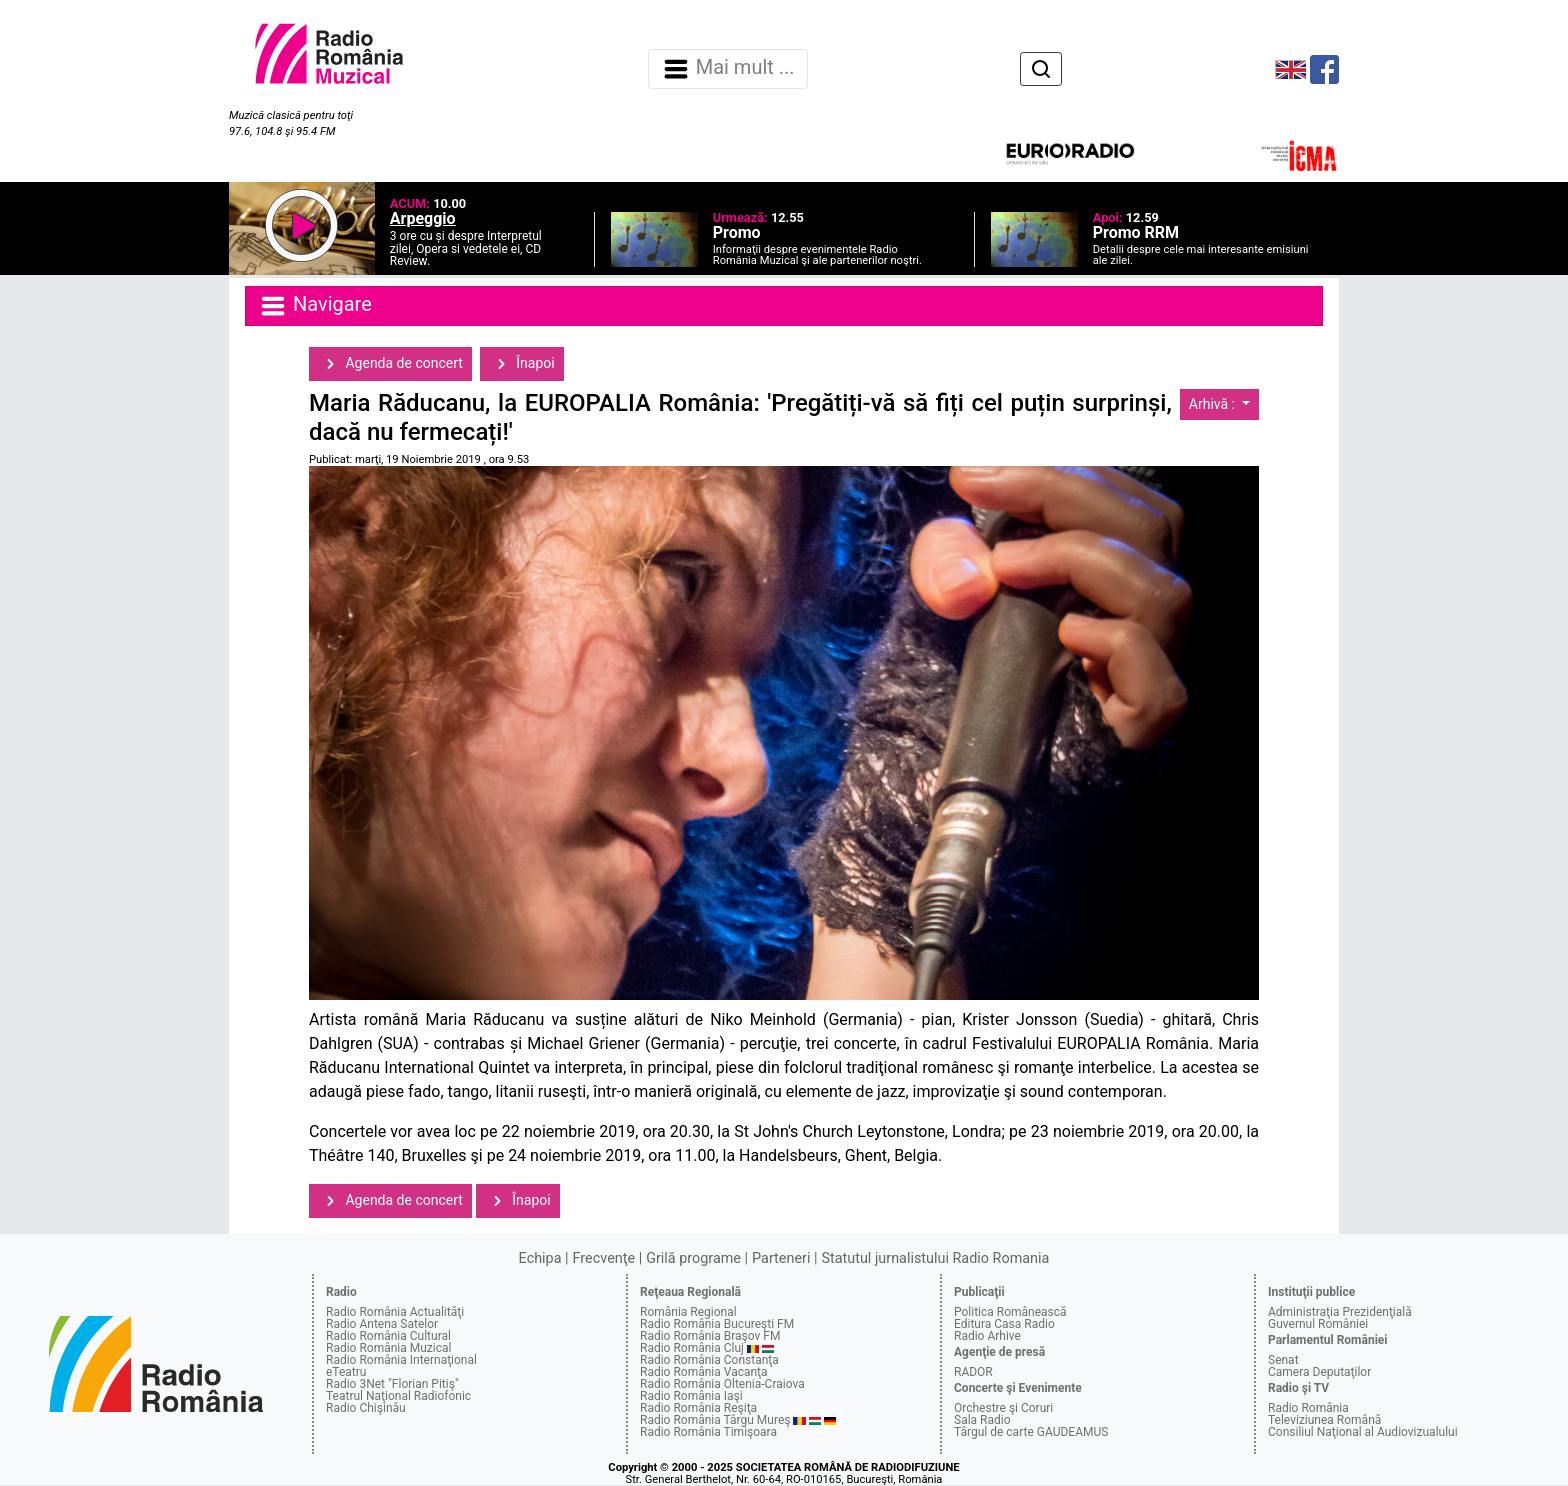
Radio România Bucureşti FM (717, 1324)
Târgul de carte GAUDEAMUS (1031, 1432)
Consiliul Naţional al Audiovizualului (1363, 1432)
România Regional (688, 1312)
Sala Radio (982, 1420)
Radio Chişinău (366, 1408)
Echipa (540, 1258)
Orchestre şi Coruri (1003, 1408)
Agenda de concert (390, 364)
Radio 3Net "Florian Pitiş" (392, 1384)
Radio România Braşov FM (710, 1336)
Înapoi (522, 364)
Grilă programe (693, 1258)
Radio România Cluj (692, 1348)
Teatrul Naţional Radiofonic (398, 1396)
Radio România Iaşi (691, 1396)
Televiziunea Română (1324, 1420)
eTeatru (346, 1372)
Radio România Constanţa (709, 1360)
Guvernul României (1318, 1324)
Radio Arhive (987, 1336)
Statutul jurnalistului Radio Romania (935, 1258)
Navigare (315, 306)
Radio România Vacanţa (704, 1372)
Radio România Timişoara (708, 1432)
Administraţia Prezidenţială (1340, 1312)
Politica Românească (1010, 1312)
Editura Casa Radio (1004, 1324)
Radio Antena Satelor (382, 1324)
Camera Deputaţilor (1319, 1372)
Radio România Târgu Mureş (715, 1420)
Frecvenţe (604, 1258)
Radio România (1308, 1408)
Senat (1283, 1360)
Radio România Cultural (388, 1336)
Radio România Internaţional (401, 1360)
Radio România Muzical (388, 1348)
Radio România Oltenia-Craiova (722, 1384)
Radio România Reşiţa (698, 1408)
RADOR (973, 1372)
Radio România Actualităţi (395, 1312)
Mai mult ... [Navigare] (728, 69)
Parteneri (781, 1258)
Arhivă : (1214, 404)
